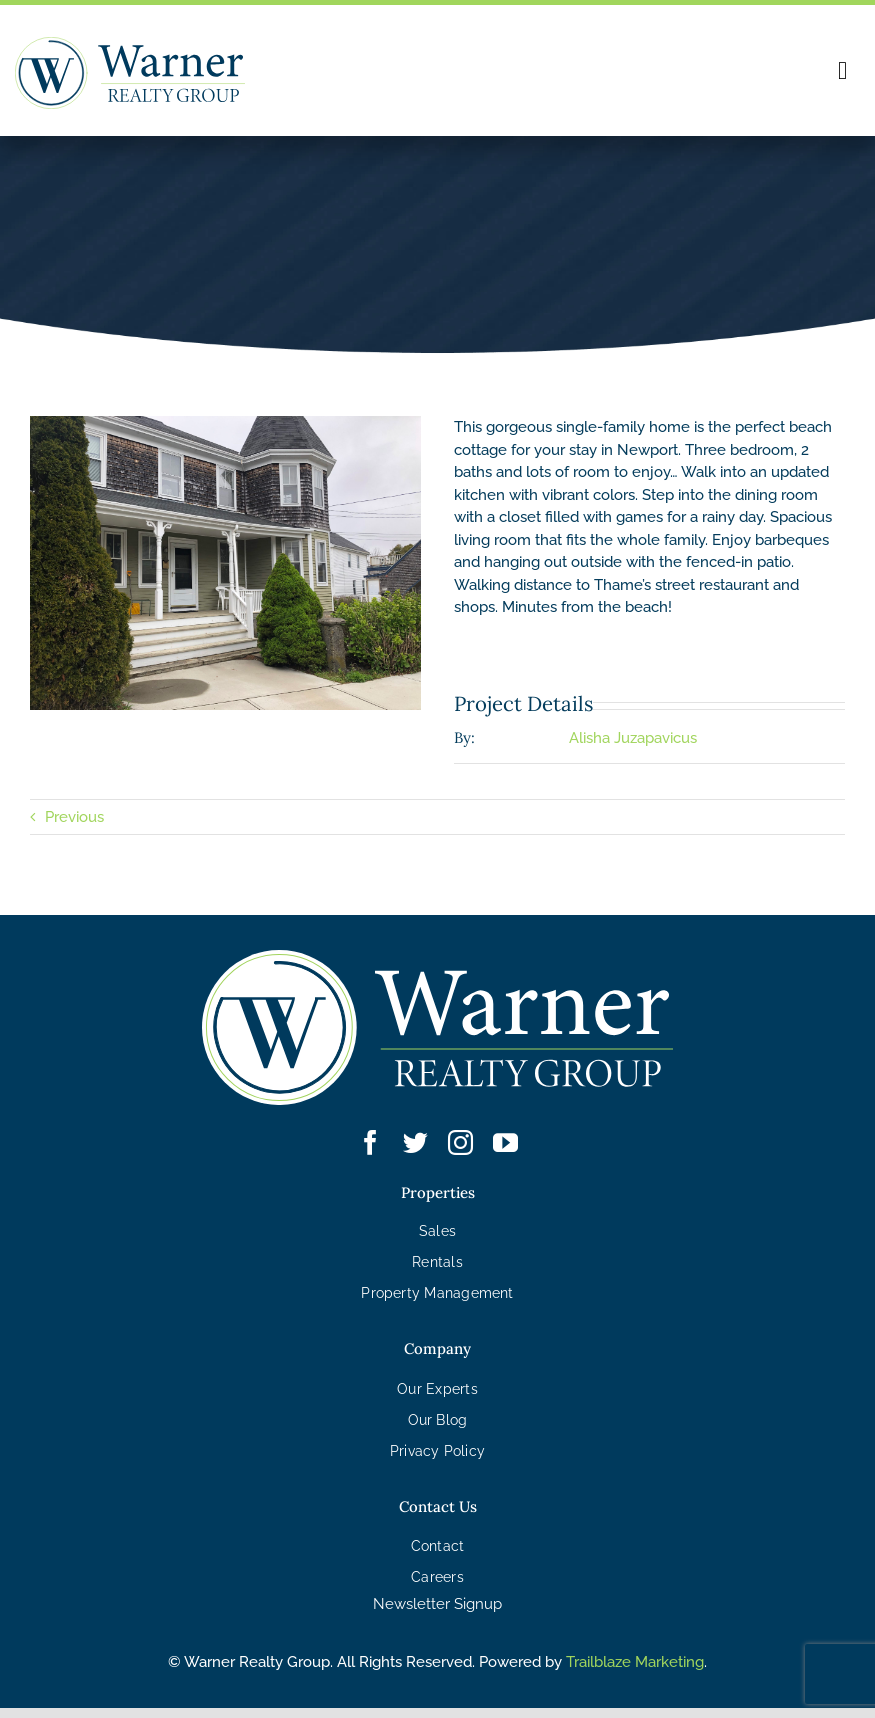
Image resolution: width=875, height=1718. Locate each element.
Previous (74, 817)
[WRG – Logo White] (437, 957)
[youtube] (505, 1142)
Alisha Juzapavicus (633, 738)
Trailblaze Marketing (635, 1662)
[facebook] (370, 1142)
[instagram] (460, 1142)
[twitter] (415, 1142)
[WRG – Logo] (130, 44)
